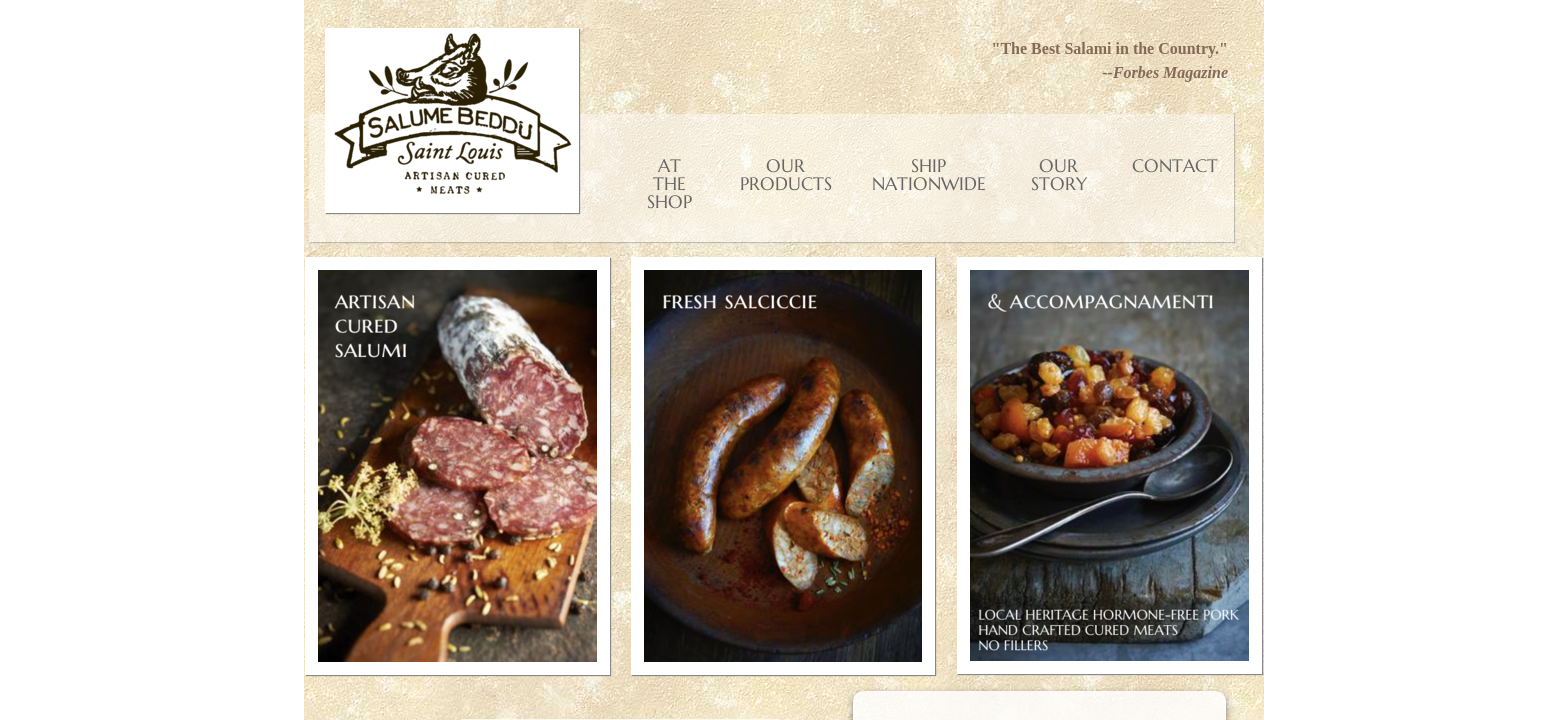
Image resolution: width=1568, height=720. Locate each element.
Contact (1175, 165)
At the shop (669, 183)
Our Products (786, 174)
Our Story (1059, 174)
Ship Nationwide (929, 174)
